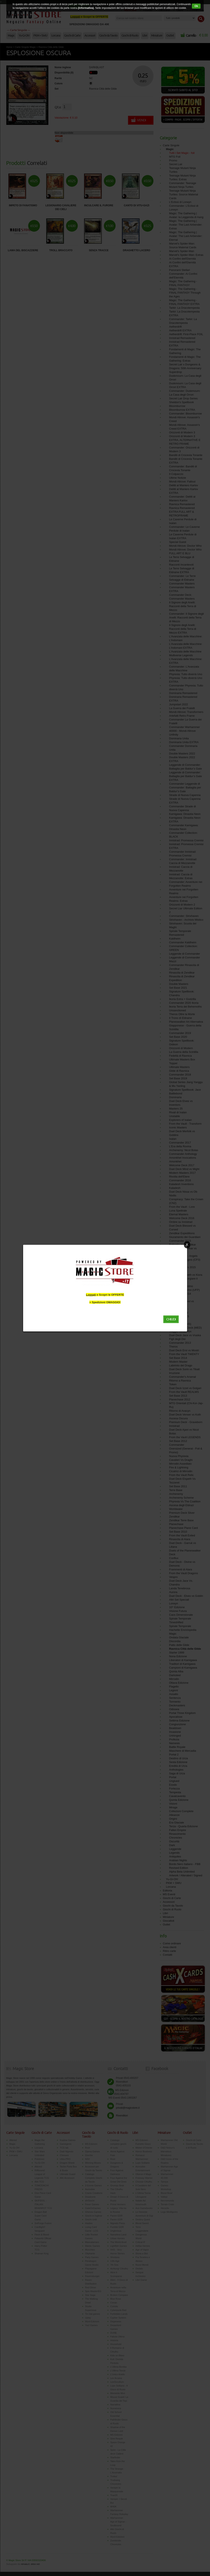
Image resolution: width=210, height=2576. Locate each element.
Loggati (91, 1294)
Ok (196, 6)
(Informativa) (86, 7)
